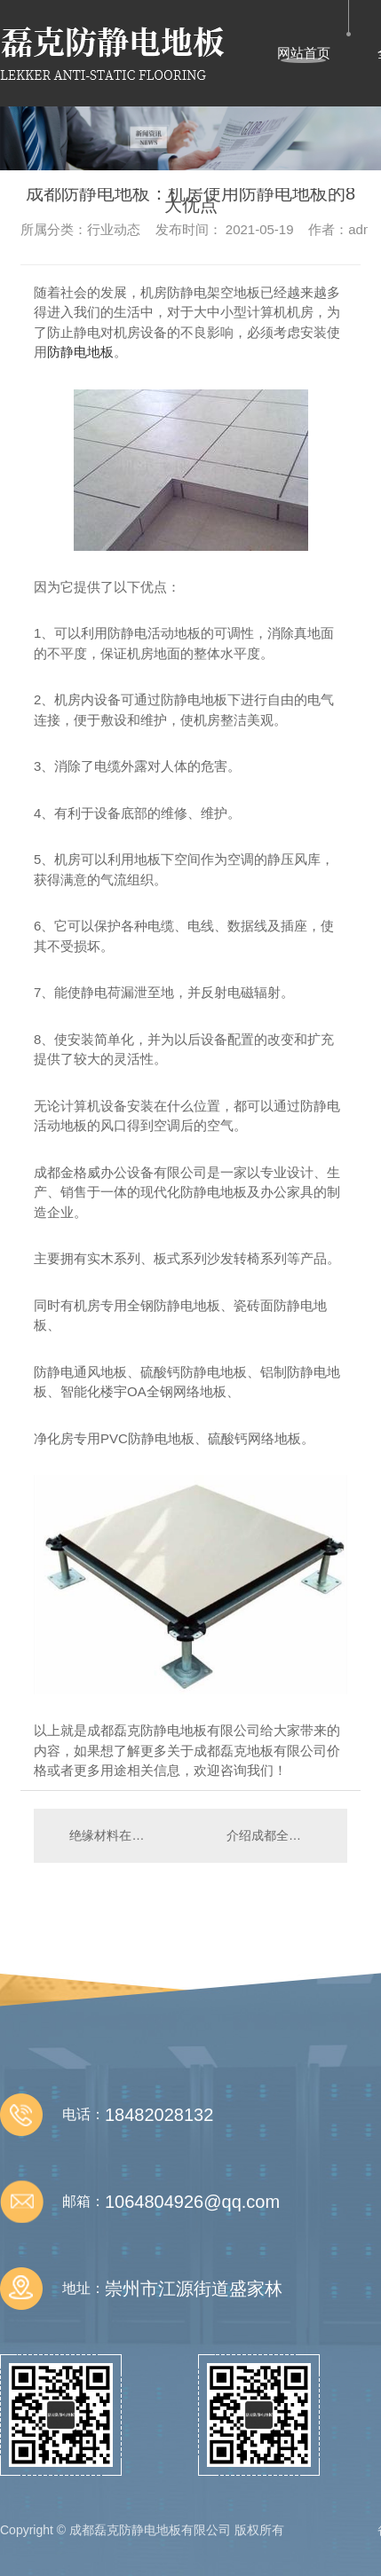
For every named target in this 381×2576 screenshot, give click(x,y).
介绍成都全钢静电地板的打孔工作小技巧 (277, 1835)
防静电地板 (80, 351)
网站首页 (303, 52)
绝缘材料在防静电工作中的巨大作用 (112, 1835)
